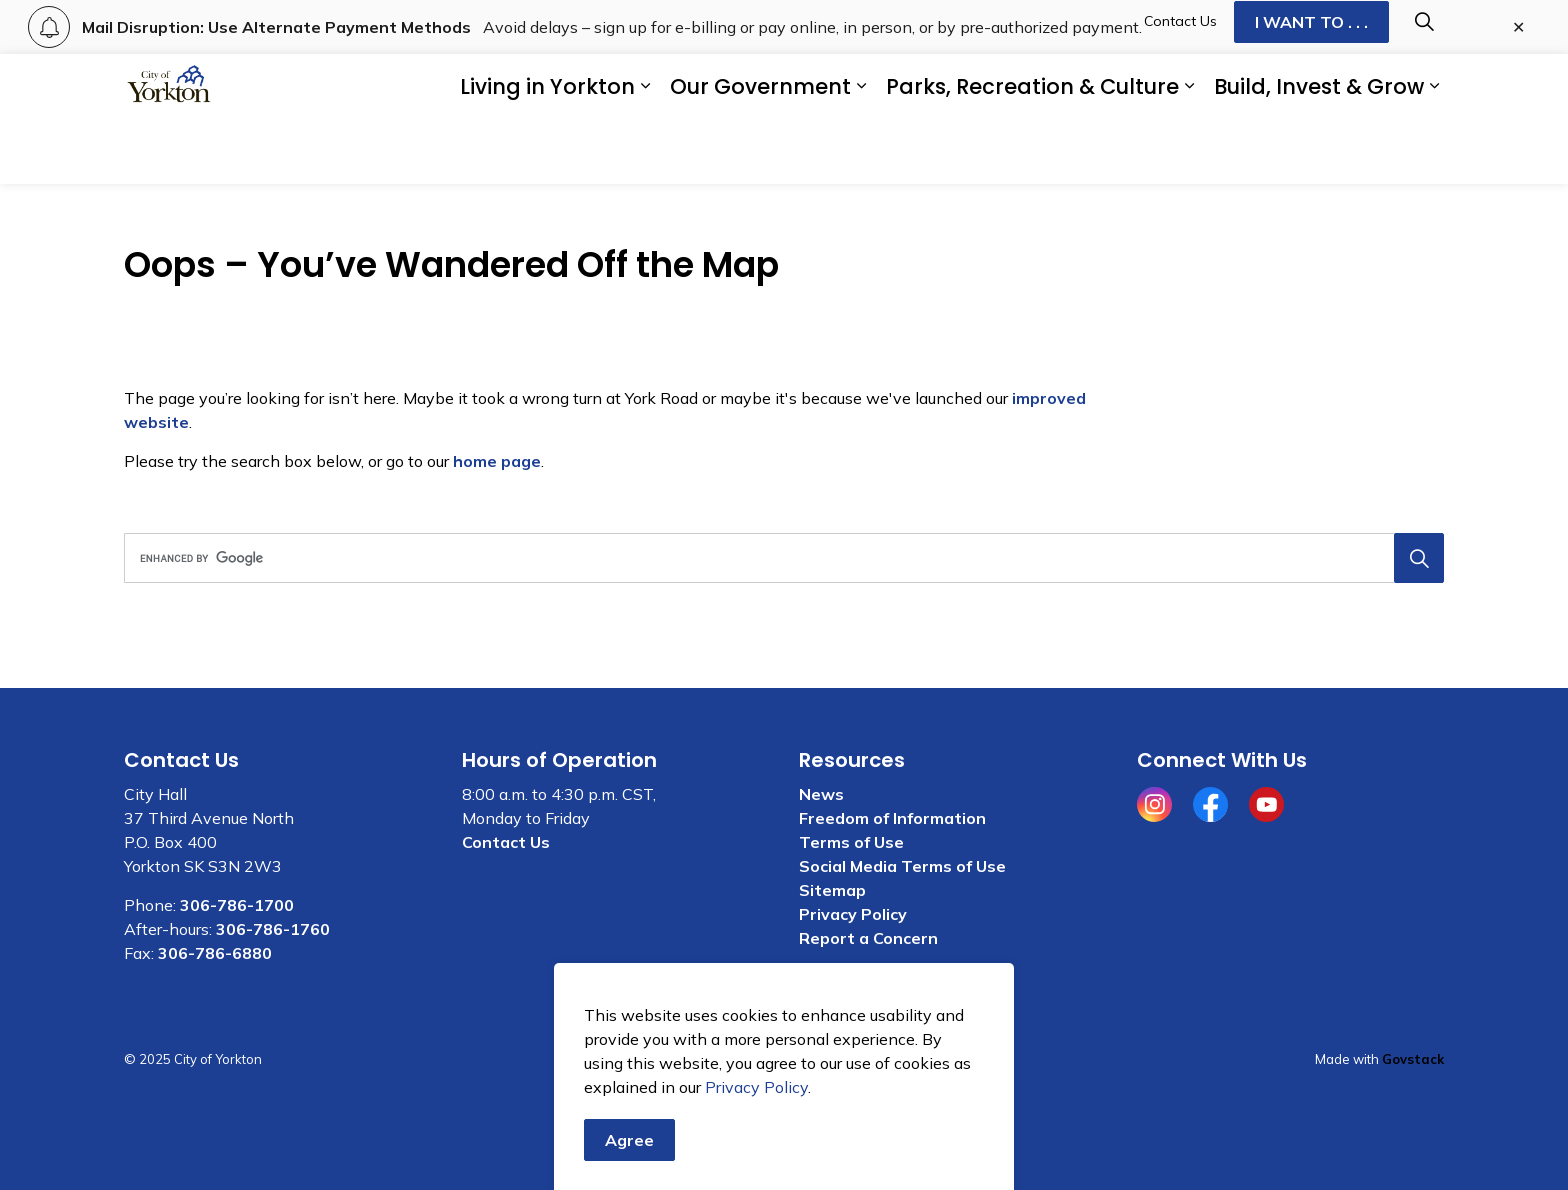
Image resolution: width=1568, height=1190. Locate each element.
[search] (777, 558)
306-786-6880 (215, 953)
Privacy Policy (853, 914)
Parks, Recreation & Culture (1032, 151)
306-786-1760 (273, 929)
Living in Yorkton (547, 151)
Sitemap (832, 890)
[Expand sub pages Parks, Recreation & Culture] (1189, 151)
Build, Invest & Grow (1319, 151)
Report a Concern (868, 938)
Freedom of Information (892, 818)
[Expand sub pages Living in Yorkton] (645, 151)
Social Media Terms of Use (902, 866)
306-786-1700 (237, 905)
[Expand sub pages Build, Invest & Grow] (1434, 151)
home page (497, 461)
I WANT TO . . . (1311, 87)
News (821, 794)
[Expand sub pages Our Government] (861, 151)
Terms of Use (851, 842)
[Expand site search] (1424, 86)
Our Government (760, 151)
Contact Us (1180, 86)
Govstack (1413, 1059)
